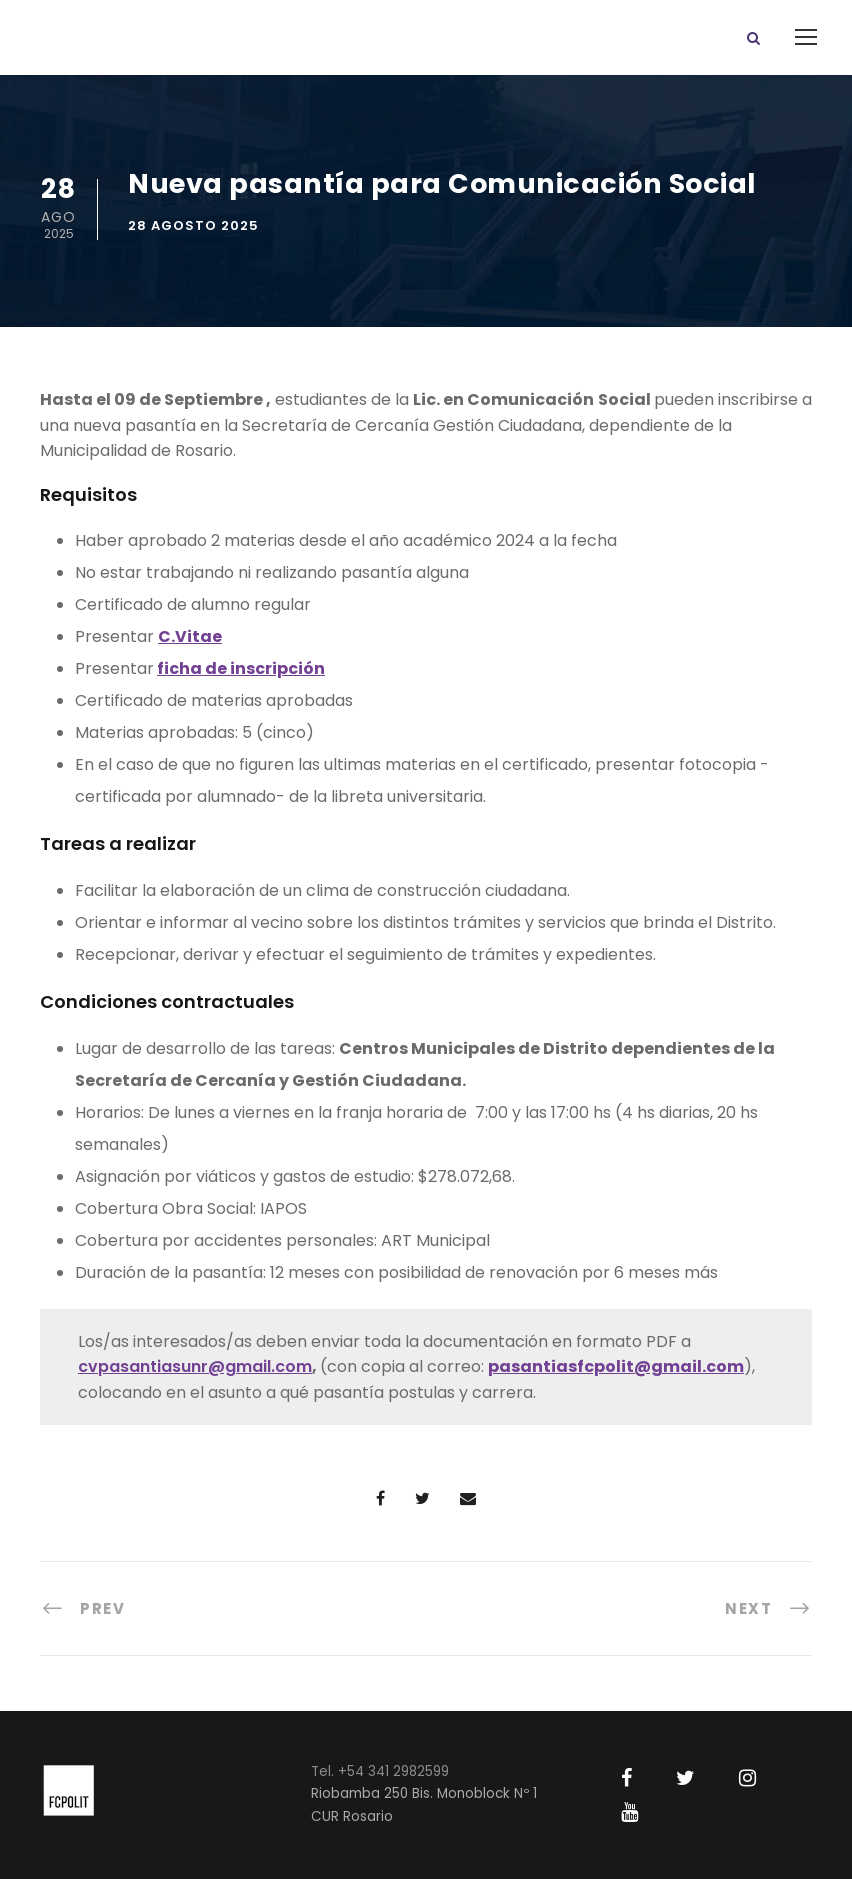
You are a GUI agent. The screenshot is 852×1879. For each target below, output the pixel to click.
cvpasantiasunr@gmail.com (195, 1366)
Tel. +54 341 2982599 (380, 1771)
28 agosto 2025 (193, 225)
